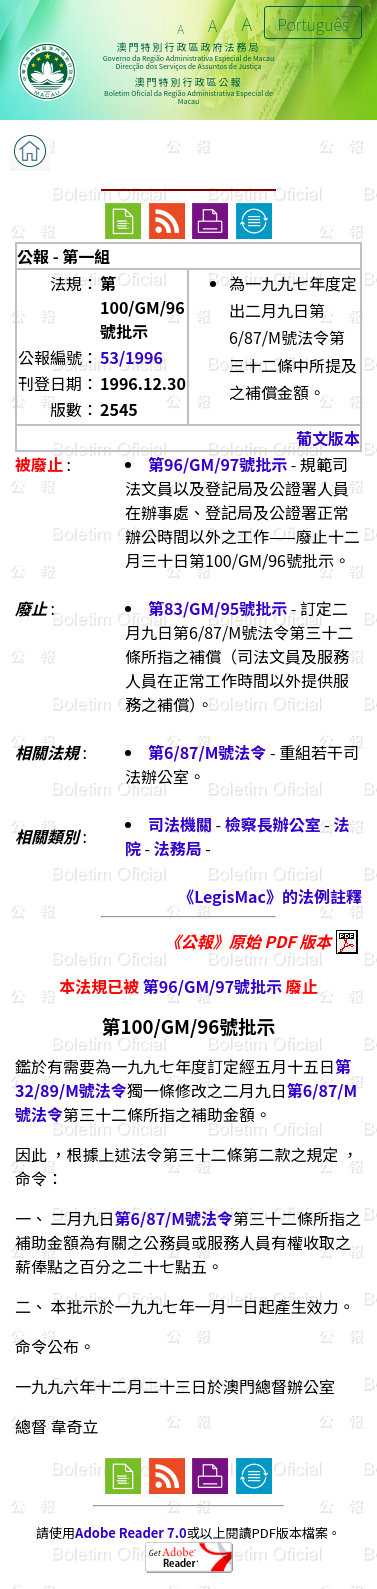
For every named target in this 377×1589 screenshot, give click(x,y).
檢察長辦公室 (273, 824)
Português (313, 24)
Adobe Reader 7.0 (130, 1532)
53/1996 (131, 357)
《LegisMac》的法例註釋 (270, 896)
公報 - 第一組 (63, 256)
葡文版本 (328, 438)
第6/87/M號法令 (207, 752)
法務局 (178, 848)
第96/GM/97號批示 (217, 464)
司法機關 (180, 824)
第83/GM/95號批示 (217, 608)
